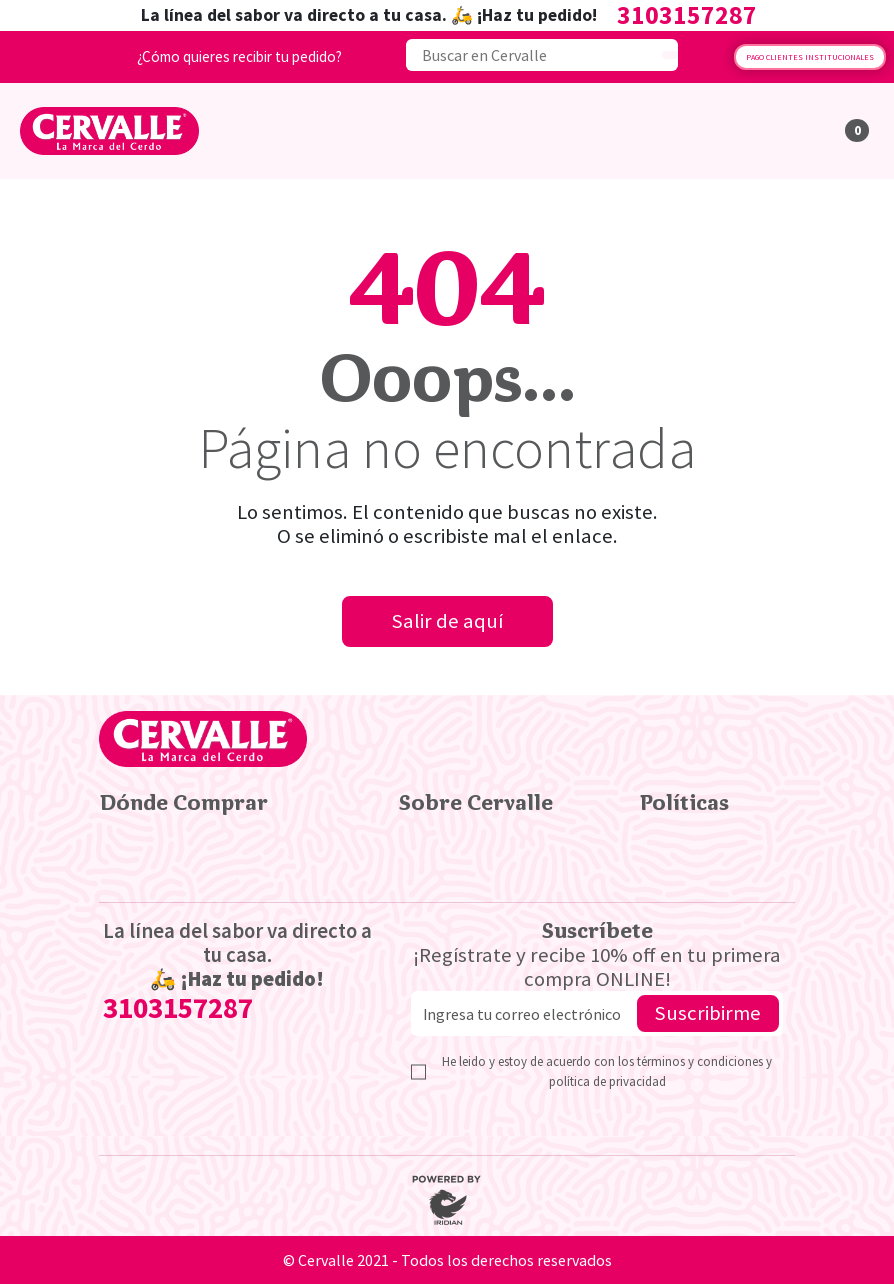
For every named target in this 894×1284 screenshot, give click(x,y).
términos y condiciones (701, 1061)
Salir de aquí (447, 621)
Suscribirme (708, 1013)
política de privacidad (607, 1081)
